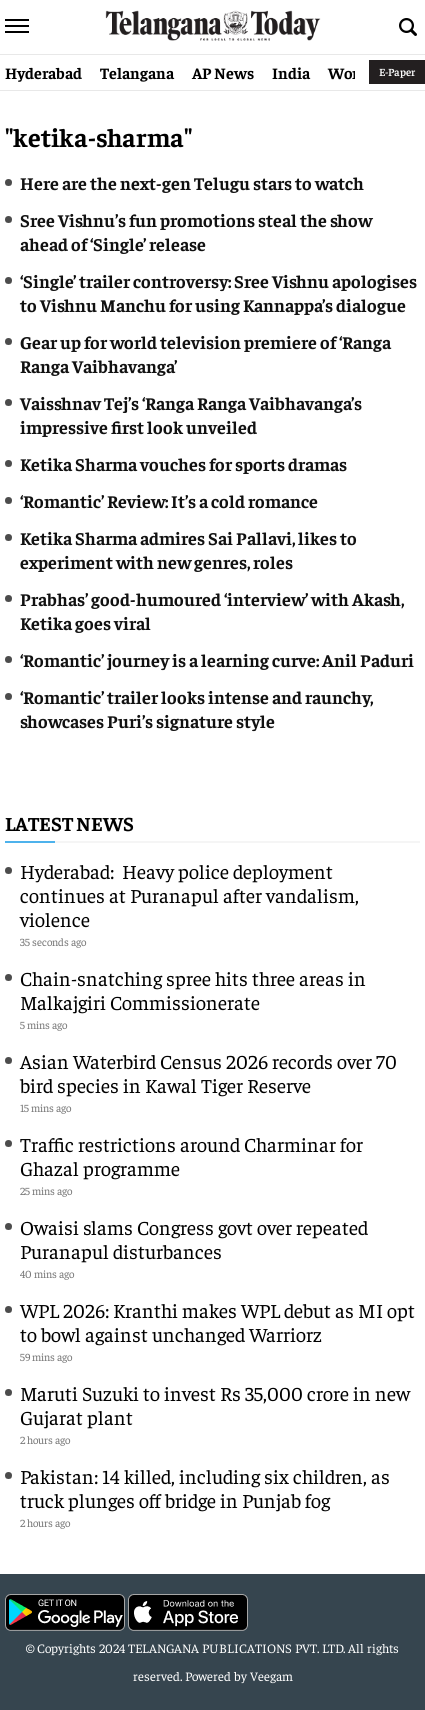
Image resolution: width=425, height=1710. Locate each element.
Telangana (137, 72)
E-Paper (397, 71)
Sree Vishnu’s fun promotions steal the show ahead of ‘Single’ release (196, 231)
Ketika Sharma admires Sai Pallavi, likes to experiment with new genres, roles (188, 549)
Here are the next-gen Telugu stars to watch (192, 182)
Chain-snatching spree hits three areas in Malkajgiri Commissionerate (193, 989)
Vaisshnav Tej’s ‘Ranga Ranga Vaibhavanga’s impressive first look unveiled (191, 414)
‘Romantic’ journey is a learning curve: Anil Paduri (217, 659)
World (350, 72)
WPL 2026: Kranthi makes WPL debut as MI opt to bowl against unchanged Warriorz (217, 1321)
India (291, 72)
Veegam (271, 1675)
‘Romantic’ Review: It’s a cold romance (169, 500)
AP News (223, 72)
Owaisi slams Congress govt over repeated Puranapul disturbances (194, 1238)
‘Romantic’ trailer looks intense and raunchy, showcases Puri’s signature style (196, 708)
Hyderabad (43, 72)
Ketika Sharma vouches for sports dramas (183, 463)
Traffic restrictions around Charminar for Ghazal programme (191, 1155)
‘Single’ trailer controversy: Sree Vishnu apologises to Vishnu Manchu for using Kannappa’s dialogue (218, 292)
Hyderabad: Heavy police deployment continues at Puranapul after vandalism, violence (189, 894)
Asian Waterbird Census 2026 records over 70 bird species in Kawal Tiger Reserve (208, 1072)
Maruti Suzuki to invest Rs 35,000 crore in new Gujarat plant (215, 1404)
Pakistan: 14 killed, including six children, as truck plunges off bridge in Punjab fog (205, 1487)
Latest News (69, 822)
